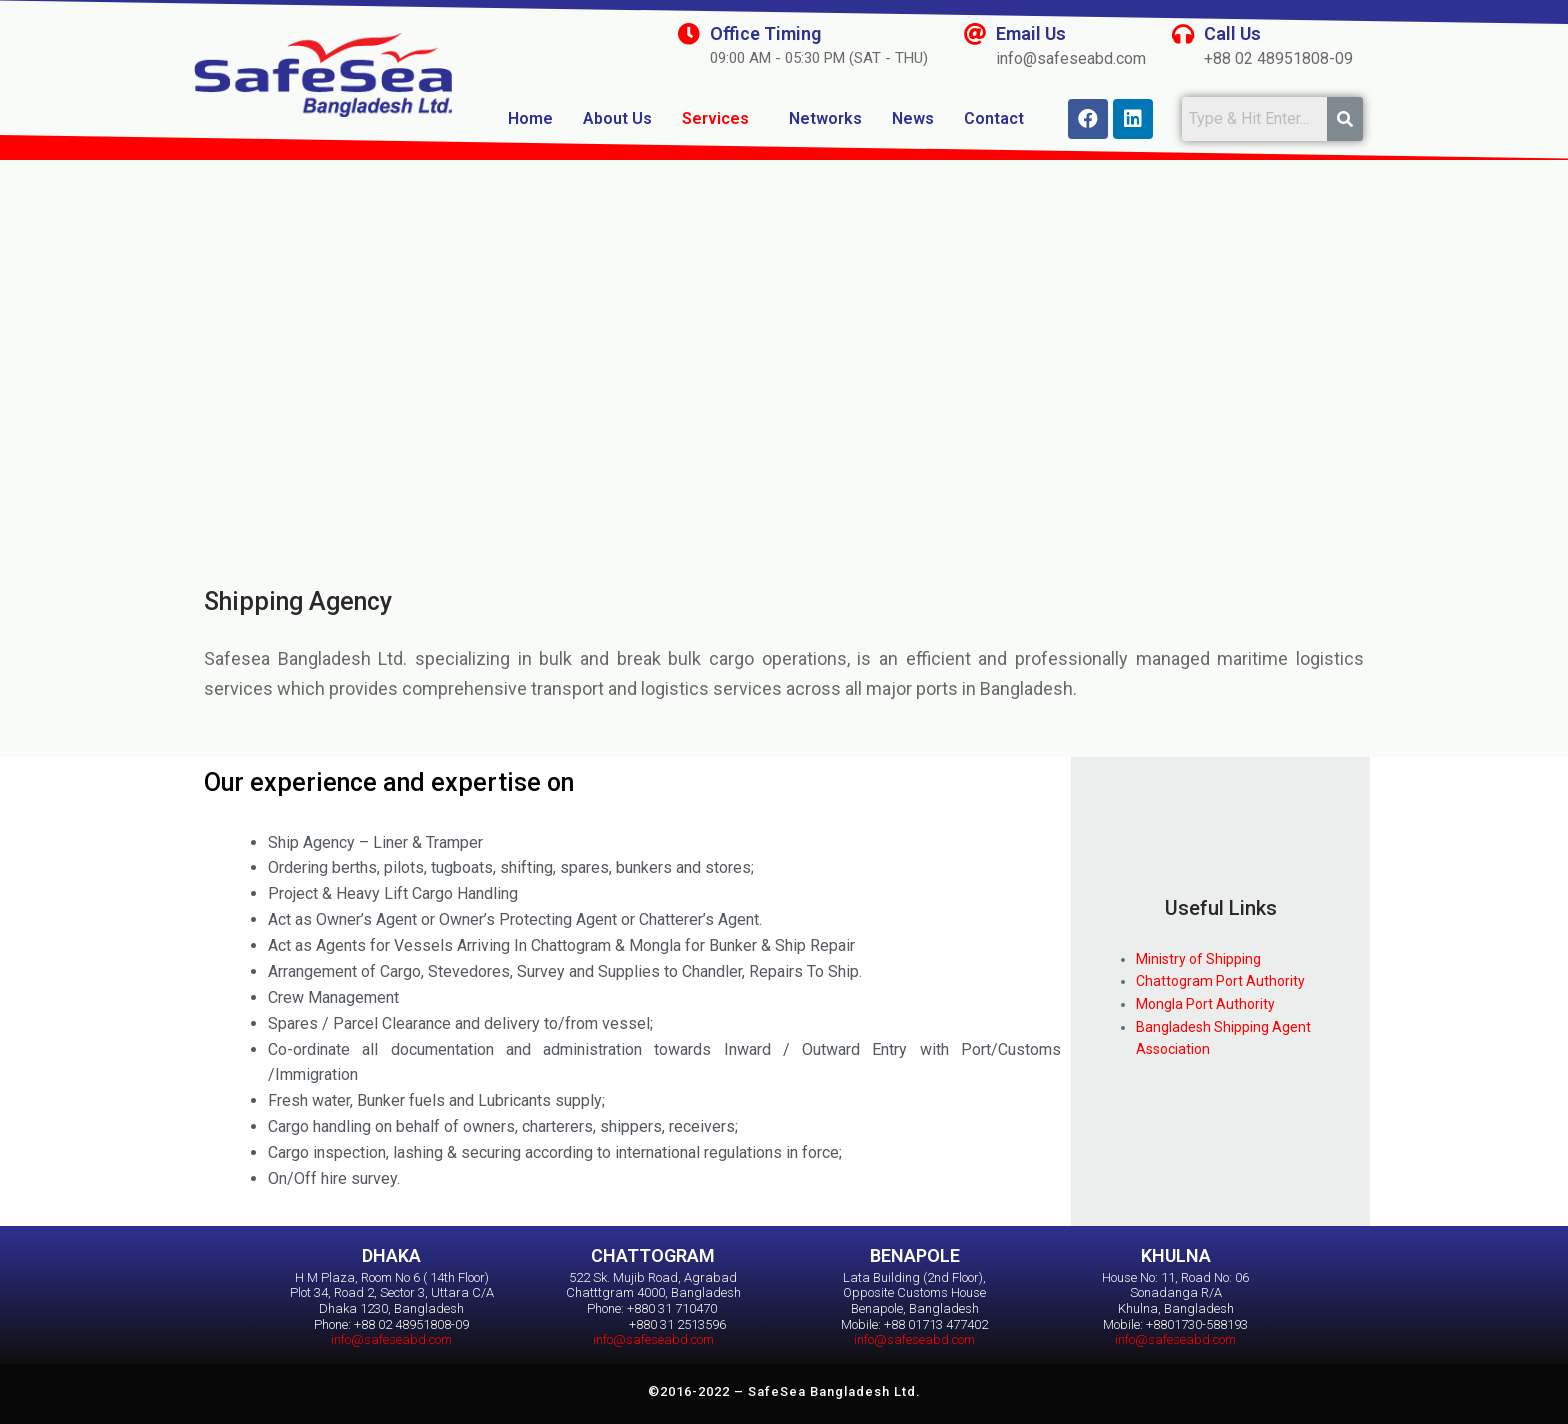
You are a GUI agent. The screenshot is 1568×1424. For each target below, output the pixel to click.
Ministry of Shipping (1198, 959)
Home (530, 118)
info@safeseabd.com (391, 1339)
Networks (825, 118)
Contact (994, 118)
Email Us (1031, 33)
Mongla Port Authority (1205, 1004)
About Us (617, 118)
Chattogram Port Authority (1220, 981)
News (913, 118)
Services (715, 118)
